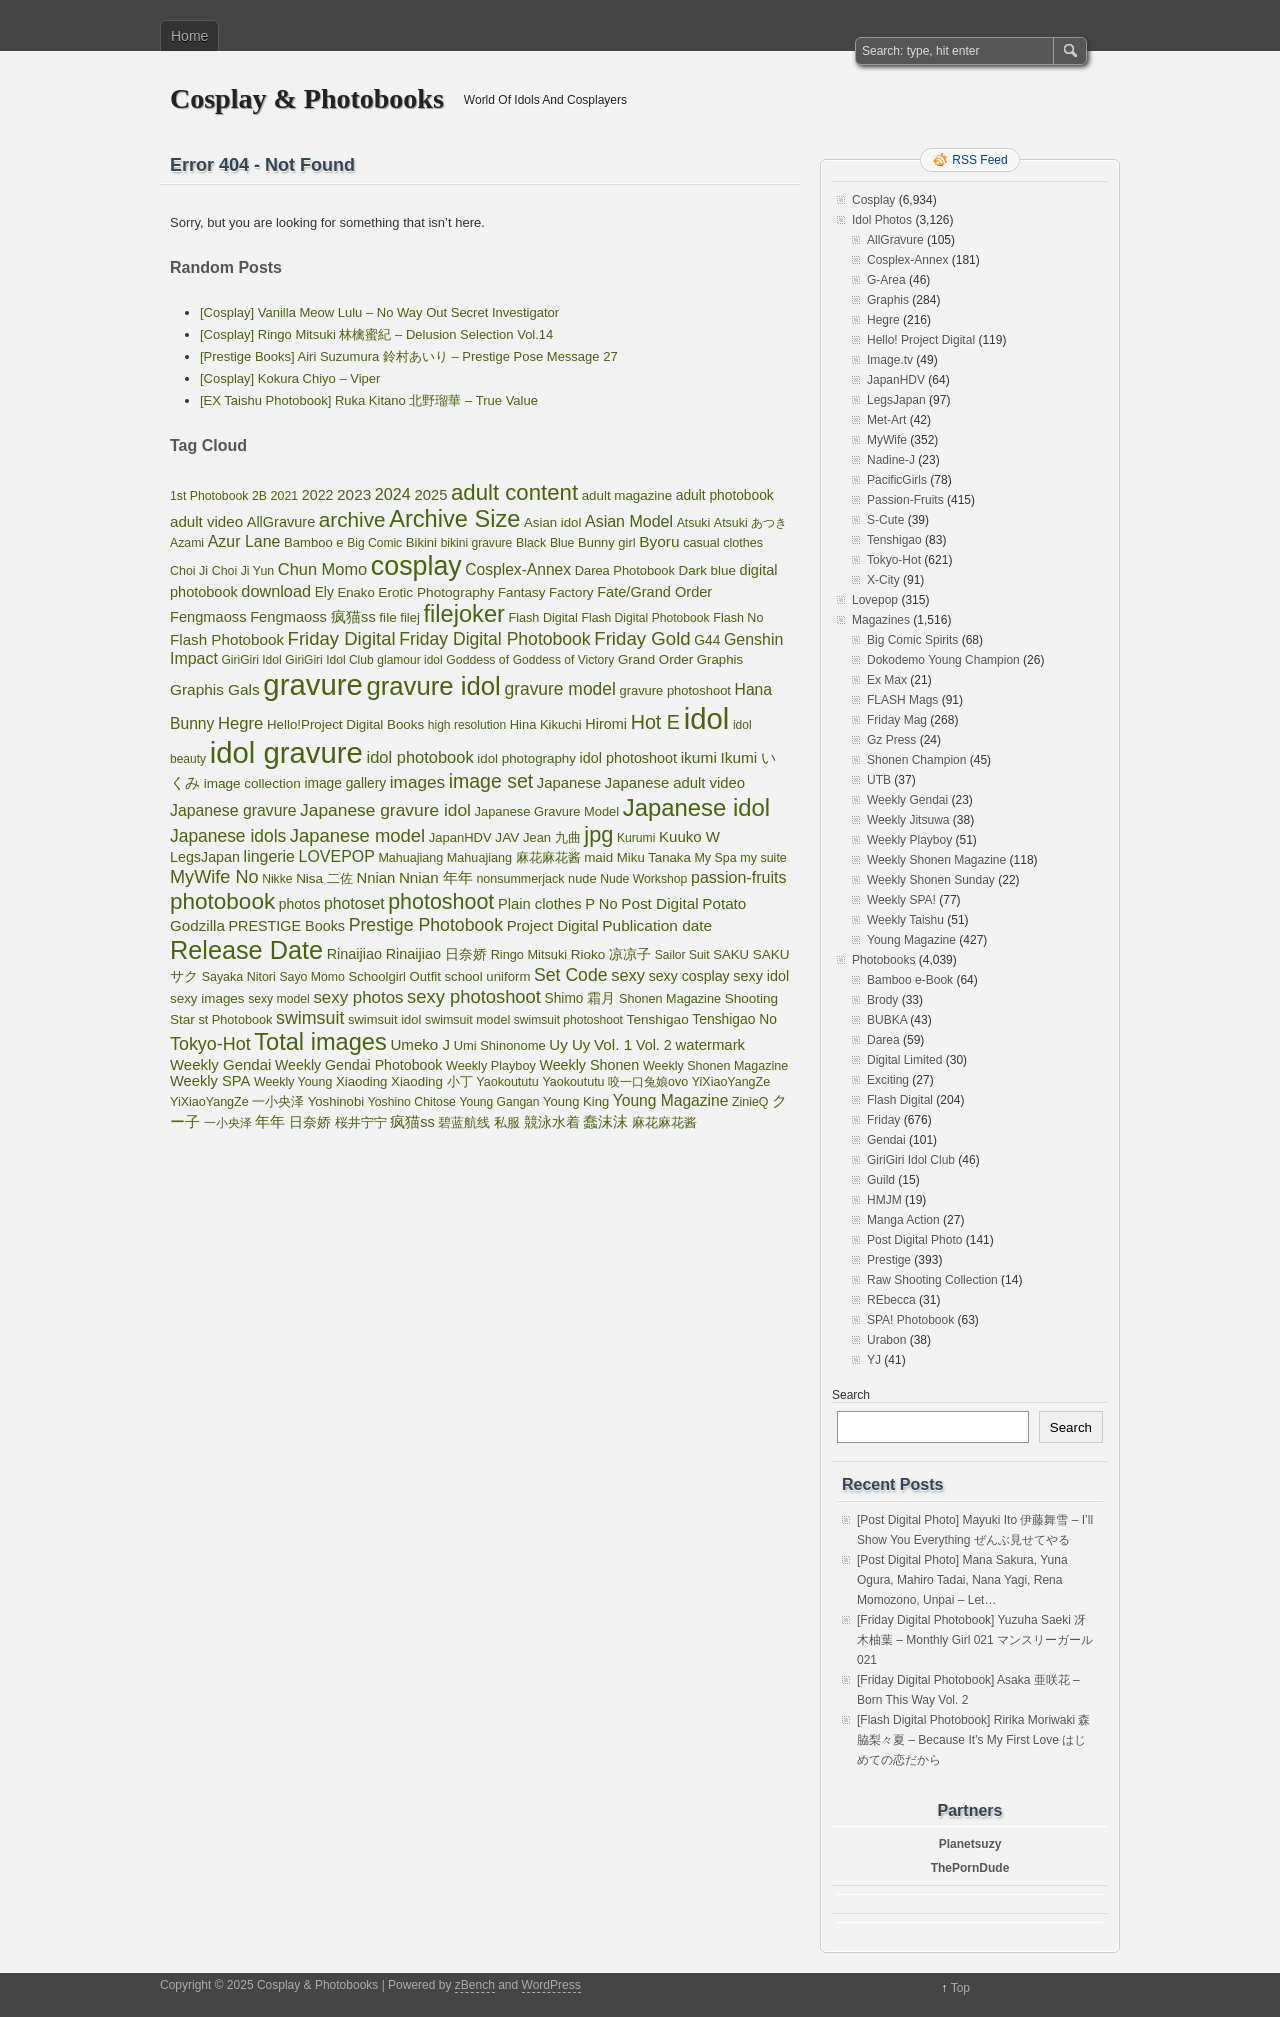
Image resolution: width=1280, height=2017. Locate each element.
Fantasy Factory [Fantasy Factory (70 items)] (546, 592)
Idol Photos (882, 220)
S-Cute (885, 520)
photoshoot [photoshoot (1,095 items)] (441, 902)
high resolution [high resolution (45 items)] (467, 725)
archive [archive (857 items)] (352, 519)
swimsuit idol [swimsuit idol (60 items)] (384, 1019)
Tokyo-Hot (894, 560)
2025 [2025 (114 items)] (431, 495)
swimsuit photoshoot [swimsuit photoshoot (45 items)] (568, 1020)
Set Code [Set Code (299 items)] (571, 975)
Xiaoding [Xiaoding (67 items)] (361, 1081)
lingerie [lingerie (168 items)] (269, 856)
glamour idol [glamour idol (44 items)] (409, 660)
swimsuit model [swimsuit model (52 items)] (467, 1020)
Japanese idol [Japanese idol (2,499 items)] (696, 807)
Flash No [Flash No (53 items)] (738, 618)
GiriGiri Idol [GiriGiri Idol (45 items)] (251, 660)
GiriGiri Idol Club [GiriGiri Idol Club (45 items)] (329, 660)
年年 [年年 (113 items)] (270, 1122)
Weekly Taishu (905, 920)
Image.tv (890, 360)
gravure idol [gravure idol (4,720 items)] (433, 686)
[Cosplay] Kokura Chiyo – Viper (290, 378)
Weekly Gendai (907, 800)
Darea (883, 1040)
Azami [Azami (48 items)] (187, 543)
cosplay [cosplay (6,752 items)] (416, 566)
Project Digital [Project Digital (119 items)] (553, 925)
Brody (882, 1000)
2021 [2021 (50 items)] (285, 496)
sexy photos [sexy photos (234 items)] (358, 997)
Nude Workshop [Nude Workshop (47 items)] (643, 879)
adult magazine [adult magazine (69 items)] (627, 495)
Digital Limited (904, 1060)
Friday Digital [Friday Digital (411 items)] (342, 638)
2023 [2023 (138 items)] (354, 494)
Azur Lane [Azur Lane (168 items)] (244, 541)
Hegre (883, 320)
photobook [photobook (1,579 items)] (222, 901)
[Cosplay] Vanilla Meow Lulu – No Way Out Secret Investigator (379, 312)
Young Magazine (911, 940)
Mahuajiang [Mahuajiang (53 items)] (410, 858)
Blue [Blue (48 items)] (562, 543)
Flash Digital (900, 1100)
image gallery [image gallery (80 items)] (345, 783)
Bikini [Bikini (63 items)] (421, 542)
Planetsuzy (970, 1844)
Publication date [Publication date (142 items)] (657, 925)
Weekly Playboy (909, 840)
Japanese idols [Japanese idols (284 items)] (228, 836)
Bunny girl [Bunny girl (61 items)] (607, 542)
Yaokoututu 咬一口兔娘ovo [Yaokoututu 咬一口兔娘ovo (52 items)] (615, 1082)
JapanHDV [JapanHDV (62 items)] (460, 837)
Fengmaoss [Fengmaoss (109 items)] (208, 617)
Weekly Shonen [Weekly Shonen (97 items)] (589, 1065)
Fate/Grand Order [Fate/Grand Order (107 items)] (654, 592)
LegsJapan (896, 400)
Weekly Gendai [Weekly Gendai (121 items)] (220, 1064)
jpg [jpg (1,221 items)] (598, 834)
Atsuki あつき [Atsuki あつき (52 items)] (750, 523)
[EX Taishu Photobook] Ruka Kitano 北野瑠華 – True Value (369, 400)
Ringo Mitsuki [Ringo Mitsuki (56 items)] (529, 954)
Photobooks (883, 960)
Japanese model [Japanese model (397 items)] (357, 835)
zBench (475, 1985)
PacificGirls (897, 480)
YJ (874, 1360)
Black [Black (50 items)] (531, 543)
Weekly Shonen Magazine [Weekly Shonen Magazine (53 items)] (715, 1066)
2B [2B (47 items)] (259, 496)
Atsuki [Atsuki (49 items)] (694, 523)
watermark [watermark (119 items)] (710, 1044)
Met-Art (886, 420)
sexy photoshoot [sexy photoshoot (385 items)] (474, 996)
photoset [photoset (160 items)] (354, 903)
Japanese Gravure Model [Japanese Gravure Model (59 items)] (547, 811)
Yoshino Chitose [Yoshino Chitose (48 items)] (412, 1102)
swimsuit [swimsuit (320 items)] (310, 1018)
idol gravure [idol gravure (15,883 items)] (286, 752)
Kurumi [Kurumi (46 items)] (636, 838)
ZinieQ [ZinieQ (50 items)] (750, 1102)
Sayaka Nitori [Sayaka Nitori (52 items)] (239, 977)
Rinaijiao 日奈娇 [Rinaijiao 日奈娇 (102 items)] (436, 954)
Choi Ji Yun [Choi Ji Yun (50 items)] (243, 571)
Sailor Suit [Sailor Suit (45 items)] (682, 955)
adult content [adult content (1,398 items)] (514, 492)
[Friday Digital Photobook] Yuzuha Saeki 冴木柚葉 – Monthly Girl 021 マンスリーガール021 (975, 1640)
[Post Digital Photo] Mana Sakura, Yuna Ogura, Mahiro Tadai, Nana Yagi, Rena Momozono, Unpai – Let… (962, 1580)
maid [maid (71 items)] (598, 857)
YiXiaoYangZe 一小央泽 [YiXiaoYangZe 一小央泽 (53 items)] (237, 1102)
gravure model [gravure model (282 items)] (559, 689)
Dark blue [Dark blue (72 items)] (707, 570)
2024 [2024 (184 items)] (393, 494)
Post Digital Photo (914, 1240)
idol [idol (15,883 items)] (707, 718)
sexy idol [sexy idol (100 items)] (761, 976)
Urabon (886, 1340)
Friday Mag (897, 720)
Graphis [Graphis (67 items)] (720, 659)
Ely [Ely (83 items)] (324, 592)
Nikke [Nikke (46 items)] (277, 879)
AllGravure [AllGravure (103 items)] (281, 522)
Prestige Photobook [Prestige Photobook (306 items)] (426, 925)
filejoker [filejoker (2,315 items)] (464, 614)
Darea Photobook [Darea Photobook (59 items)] (625, 570)
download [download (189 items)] (276, 591)
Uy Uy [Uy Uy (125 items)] (569, 1044)
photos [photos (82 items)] (300, 904)
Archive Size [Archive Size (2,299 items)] (454, 519)
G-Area (886, 280)
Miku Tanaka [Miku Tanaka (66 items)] (654, 857)
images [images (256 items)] (417, 782)
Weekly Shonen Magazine (936, 860)
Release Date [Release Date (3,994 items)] (246, 950)
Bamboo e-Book (910, 980)
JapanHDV (896, 380)
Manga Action (903, 1220)
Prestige (889, 1260)
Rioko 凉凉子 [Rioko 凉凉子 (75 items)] (611, 954)
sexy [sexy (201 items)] (628, 975)
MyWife (887, 440)
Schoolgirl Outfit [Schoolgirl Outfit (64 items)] (394, 976)
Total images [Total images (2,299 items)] (320, 1042)
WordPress (551, 1985)
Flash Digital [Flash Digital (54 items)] (543, 618)
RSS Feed (979, 160)
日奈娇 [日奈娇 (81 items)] (310, 1122)
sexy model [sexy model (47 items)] (279, 999)
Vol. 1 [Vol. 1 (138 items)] (613, 1044)
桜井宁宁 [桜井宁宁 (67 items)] (361, 1122)
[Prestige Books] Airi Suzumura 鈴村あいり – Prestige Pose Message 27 (409, 356)
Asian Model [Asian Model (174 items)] (629, 521)
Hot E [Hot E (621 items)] (655, 722)
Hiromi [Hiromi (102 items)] (606, 724)
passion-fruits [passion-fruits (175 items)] (739, 877)
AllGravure (895, 240)
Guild (881, 1180)
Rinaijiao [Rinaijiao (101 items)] (354, 954)
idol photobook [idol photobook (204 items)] (420, 757)
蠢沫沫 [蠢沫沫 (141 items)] (605, 1121)
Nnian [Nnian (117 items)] (375, 878)
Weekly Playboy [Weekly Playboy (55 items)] (491, 1066)
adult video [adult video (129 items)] (206, 521)
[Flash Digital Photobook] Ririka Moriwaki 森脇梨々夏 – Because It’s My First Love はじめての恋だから (973, 1740)
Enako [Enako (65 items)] (355, 592)
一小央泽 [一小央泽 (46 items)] (228, 1123)
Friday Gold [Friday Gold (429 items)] (642, 638)
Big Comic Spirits (912, 640)
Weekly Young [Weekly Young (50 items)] (293, 1082)
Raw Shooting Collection (932, 1280)
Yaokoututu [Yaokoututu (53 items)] (507, 1082)
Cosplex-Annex (907, 260)
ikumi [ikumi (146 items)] (699, 757)
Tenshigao (894, 540)
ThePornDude (970, 1868)
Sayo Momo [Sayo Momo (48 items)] (311, 977)
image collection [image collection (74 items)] (252, 783)
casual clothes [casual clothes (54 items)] (723, 543)
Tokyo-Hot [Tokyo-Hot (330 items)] (210, 1044)
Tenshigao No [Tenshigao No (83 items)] (734, 1019)
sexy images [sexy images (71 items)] (207, 998)
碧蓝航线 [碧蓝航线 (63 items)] (464, 1122)
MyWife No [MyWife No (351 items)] (214, 877)
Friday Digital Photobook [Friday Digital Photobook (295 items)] (494, 639)
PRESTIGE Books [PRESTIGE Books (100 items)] (287, 926)
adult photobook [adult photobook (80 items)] (725, 495)
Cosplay (873, 200)
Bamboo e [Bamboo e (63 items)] (314, 542)
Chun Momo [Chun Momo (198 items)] (322, 569)
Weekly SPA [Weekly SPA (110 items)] (210, 1081)
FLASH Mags (902, 700)
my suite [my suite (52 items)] (763, 858)
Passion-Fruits (905, 500)
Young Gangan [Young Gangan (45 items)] (500, 1102)
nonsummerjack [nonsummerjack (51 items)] (520, 879)
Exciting (888, 1080)
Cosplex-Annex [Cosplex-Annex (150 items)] (518, 569)
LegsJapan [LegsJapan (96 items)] (205, 857)
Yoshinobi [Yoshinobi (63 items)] (336, 1101)
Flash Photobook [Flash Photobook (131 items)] (227, 639)
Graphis (888, 300)
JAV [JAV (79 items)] (507, 837)
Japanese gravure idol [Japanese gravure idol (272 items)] (385, 810)
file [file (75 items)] (387, 617)
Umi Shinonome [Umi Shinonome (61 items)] (500, 1045)
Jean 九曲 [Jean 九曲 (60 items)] (552, 837)
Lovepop (875, 600)
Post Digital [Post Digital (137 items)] (660, 903)
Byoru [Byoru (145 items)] (659, 541)
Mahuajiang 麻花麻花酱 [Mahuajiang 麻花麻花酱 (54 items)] (514, 858)
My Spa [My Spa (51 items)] (715, 858)
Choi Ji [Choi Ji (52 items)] (189, 571)
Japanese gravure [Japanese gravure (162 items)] (233, 810)
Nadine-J (891, 460)
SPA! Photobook (910, 1320)
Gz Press (891, 740)
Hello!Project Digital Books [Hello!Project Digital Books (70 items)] (345, 724)
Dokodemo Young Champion (943, 660)
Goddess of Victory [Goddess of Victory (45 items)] (564, 660)
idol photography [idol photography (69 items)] (526, 758)
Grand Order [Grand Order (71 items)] (655, 659)
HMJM (884, 1200)
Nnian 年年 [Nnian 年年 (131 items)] (436, 877)
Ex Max (887, 680)
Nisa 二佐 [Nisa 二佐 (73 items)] (324, 878)
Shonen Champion (916, 760)
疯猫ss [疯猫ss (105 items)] (412, 1122)
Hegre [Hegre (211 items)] (240, 723)
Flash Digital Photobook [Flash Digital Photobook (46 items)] (646, 618)
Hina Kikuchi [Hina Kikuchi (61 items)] (546, 724)
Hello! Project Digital (921, 340)
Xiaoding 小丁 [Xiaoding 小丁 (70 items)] (432, 1081)
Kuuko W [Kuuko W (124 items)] (689, 836)
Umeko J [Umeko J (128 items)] (420, 1044)
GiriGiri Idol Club (911, 1160)
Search (851, 1395)
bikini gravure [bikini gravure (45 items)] (477, 543)
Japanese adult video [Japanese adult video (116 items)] (675, 783)
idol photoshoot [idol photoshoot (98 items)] (628, 758)
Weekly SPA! (901, 900)
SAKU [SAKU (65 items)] (731, 954)
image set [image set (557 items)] (491, 781)
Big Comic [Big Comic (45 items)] (374, 543)
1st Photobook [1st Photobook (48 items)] (209, 496)
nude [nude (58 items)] (582, 878)
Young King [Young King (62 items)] (576, 1101)
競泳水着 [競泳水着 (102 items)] (552, 1122)
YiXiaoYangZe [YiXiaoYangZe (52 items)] (731, 1082)
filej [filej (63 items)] (410, 617)
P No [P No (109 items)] (601, 904)
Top (960, 1988)
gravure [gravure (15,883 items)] (312, 684)
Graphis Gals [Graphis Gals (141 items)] (215, 689)
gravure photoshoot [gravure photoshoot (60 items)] (675, 690)
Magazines (881, 620)
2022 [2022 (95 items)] (318, 495)
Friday (883, 1120)
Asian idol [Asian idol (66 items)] (552, 522)
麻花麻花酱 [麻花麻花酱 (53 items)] (664, 1123)
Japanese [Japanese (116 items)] (569, 783)
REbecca (891, 1300)
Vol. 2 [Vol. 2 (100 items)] (654, 1045)
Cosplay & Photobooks (307, 98)
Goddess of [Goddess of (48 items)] (477, 660)
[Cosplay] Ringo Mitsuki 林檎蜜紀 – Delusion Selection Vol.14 (376, 334)
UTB (879, 780)
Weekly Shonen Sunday (931, 880)
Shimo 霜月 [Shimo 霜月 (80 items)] (580, 998)
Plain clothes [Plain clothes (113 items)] (540, 904)
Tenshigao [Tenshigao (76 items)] (658, 1019)
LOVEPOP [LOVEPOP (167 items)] (337, 856)
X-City (883, 580)
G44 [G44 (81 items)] (707, 640)
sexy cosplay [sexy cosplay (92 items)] (689, 976)
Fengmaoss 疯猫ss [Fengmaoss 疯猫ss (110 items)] (313, 617)
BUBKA (887, 1020)
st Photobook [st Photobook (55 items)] (235, 1020)
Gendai (886, 1140)
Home (189, 36)
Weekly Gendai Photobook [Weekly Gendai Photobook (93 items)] (358, 1065)
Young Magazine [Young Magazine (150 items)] (671, 1100)
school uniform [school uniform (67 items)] (487, 976)
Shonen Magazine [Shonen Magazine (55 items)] (670, 999)
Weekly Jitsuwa (908, 820)
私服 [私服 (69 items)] (507, 1122)
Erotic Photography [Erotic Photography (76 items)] (436, 592)
